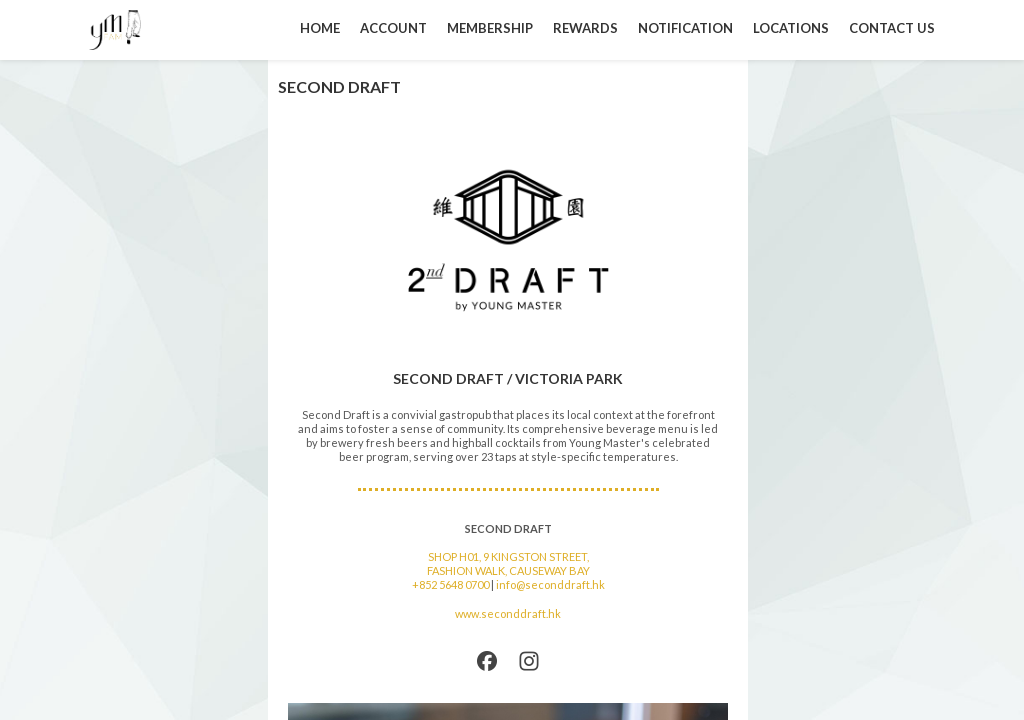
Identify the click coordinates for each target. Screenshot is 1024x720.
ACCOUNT (393, 28)
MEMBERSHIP (490, 28)
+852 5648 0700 (450, 584)
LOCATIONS (791, 28)
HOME (320, 28)
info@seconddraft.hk (550, 584)
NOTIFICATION (685, 28)
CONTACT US (892, 28)
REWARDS (585, 28)
